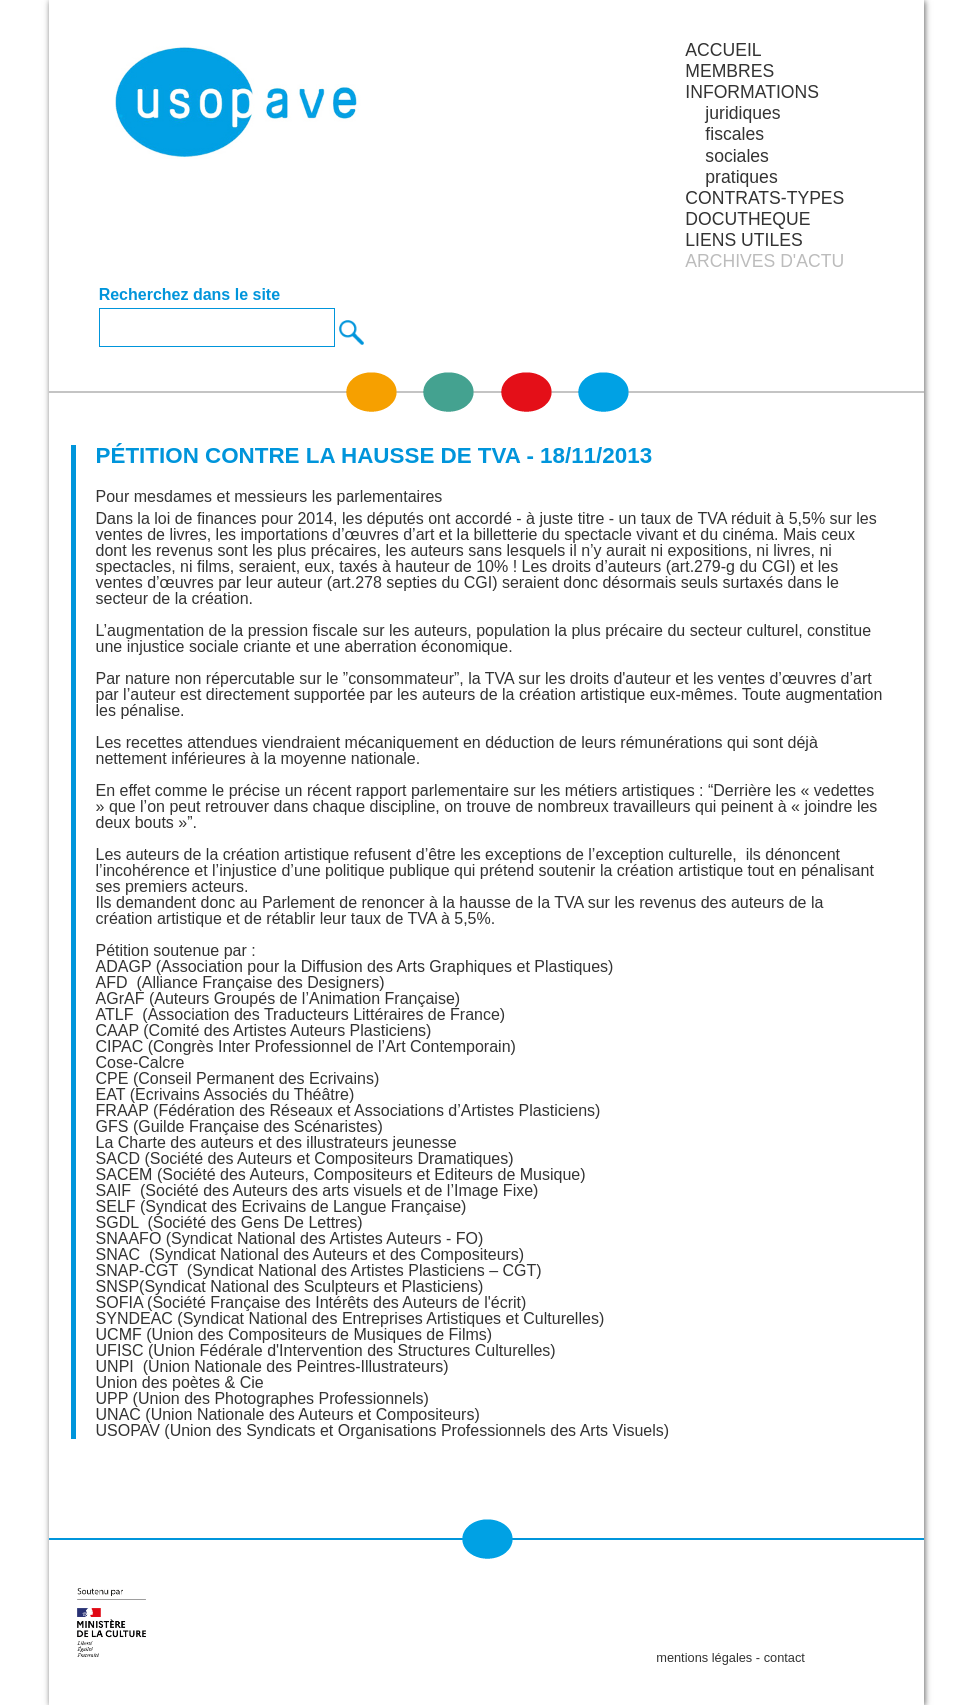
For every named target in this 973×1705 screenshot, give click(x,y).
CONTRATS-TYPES (764, 198)
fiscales (734, 134)
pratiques (741, 177)
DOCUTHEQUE (747, 219)
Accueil (723, 50)
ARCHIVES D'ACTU (764, 261)
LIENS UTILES (743, 240)
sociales (737, 156)
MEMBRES (729, 71)
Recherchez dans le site (189, 295)
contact (784, 1657)
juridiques (742, 113)
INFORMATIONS (752, 92)
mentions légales (704, 1657)
